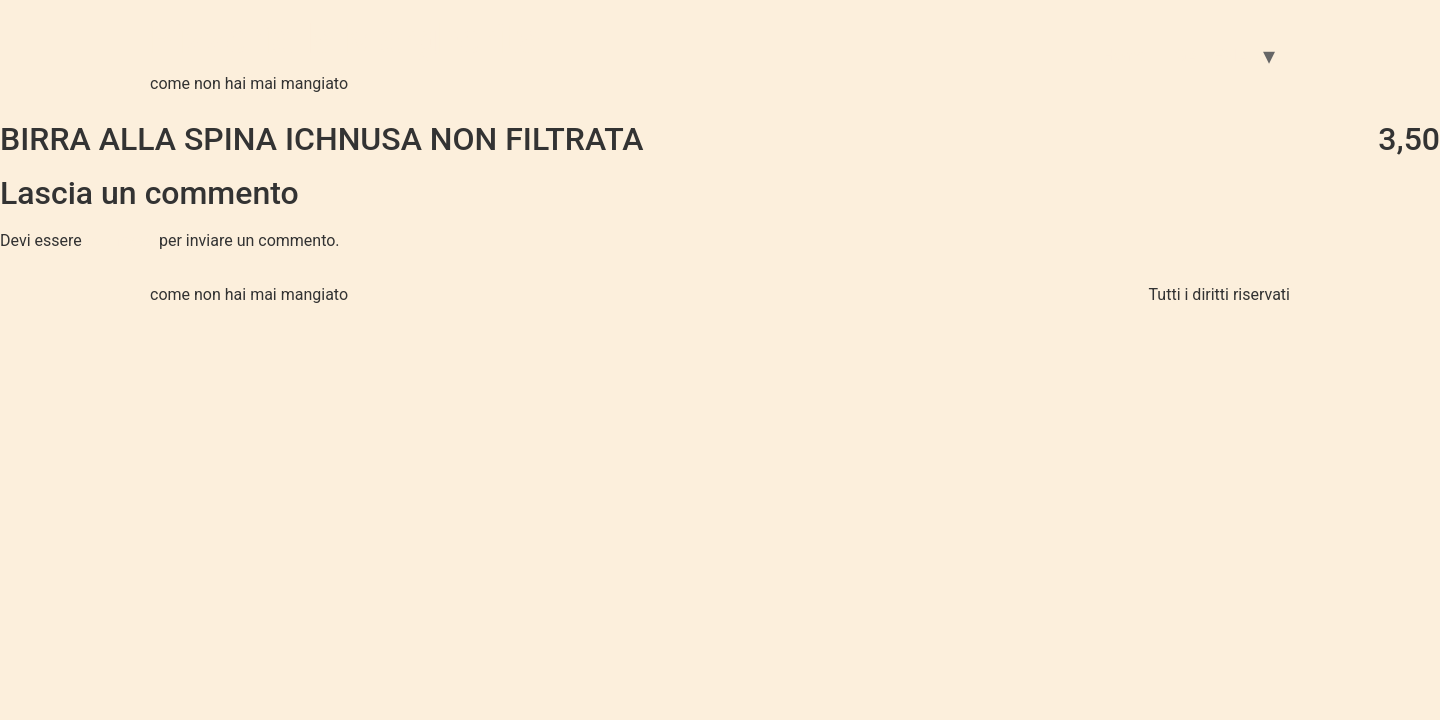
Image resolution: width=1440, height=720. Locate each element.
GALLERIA (1212, 55)
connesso (120, 240)
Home (1123, 55)
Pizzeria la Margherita (345, 39)
